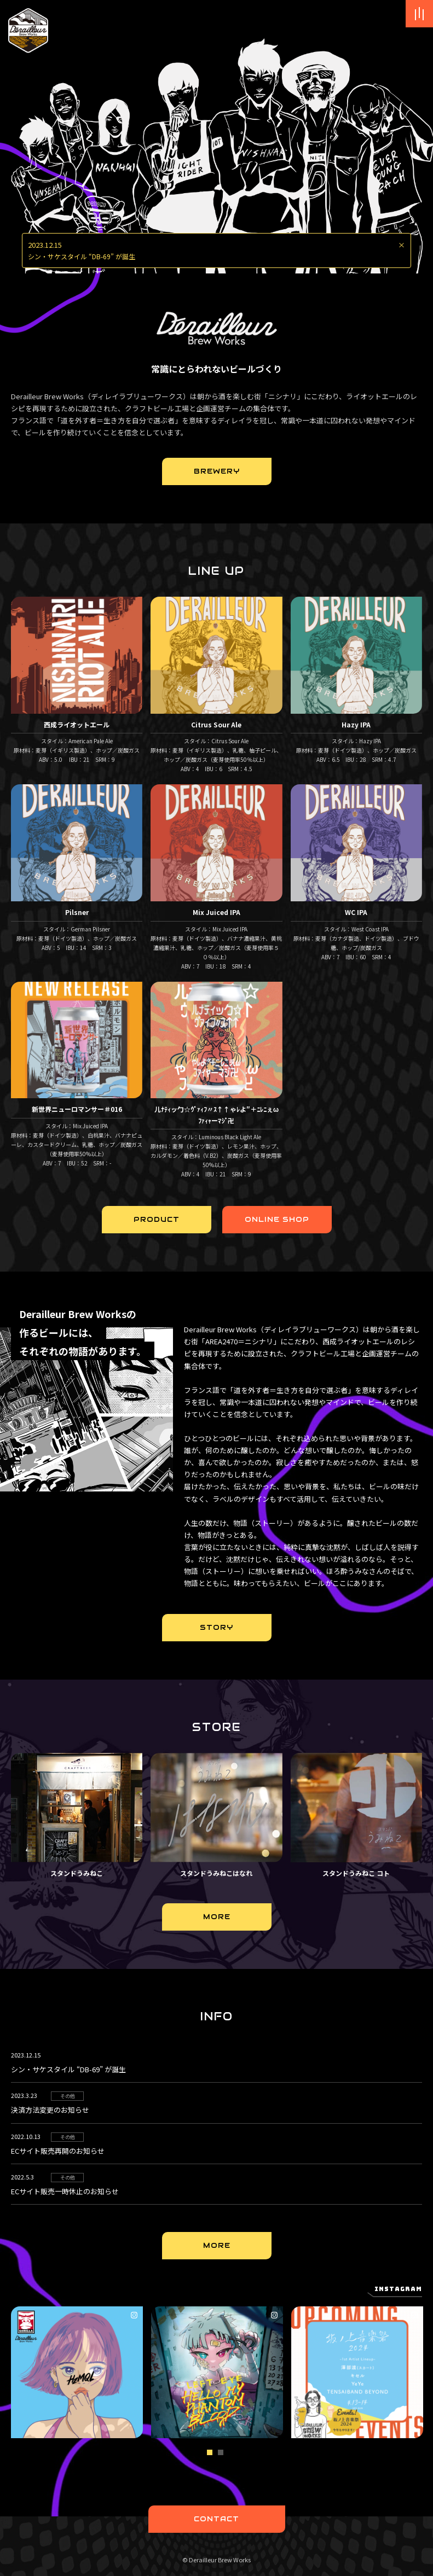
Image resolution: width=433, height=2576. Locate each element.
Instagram (398, 2289)
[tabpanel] (81, 2372)
